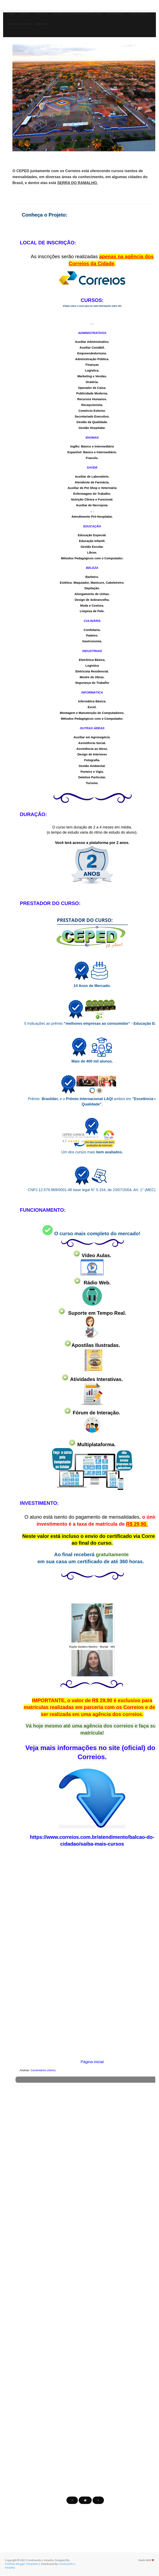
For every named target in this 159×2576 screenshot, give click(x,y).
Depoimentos (115, 13)
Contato (42, 24)
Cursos (24, 13)
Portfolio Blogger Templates (21, 2564)
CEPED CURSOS (138, 13)
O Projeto (41, 13)
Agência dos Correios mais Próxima (77, 13)
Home (11, 13)
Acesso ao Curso (19, 24)
